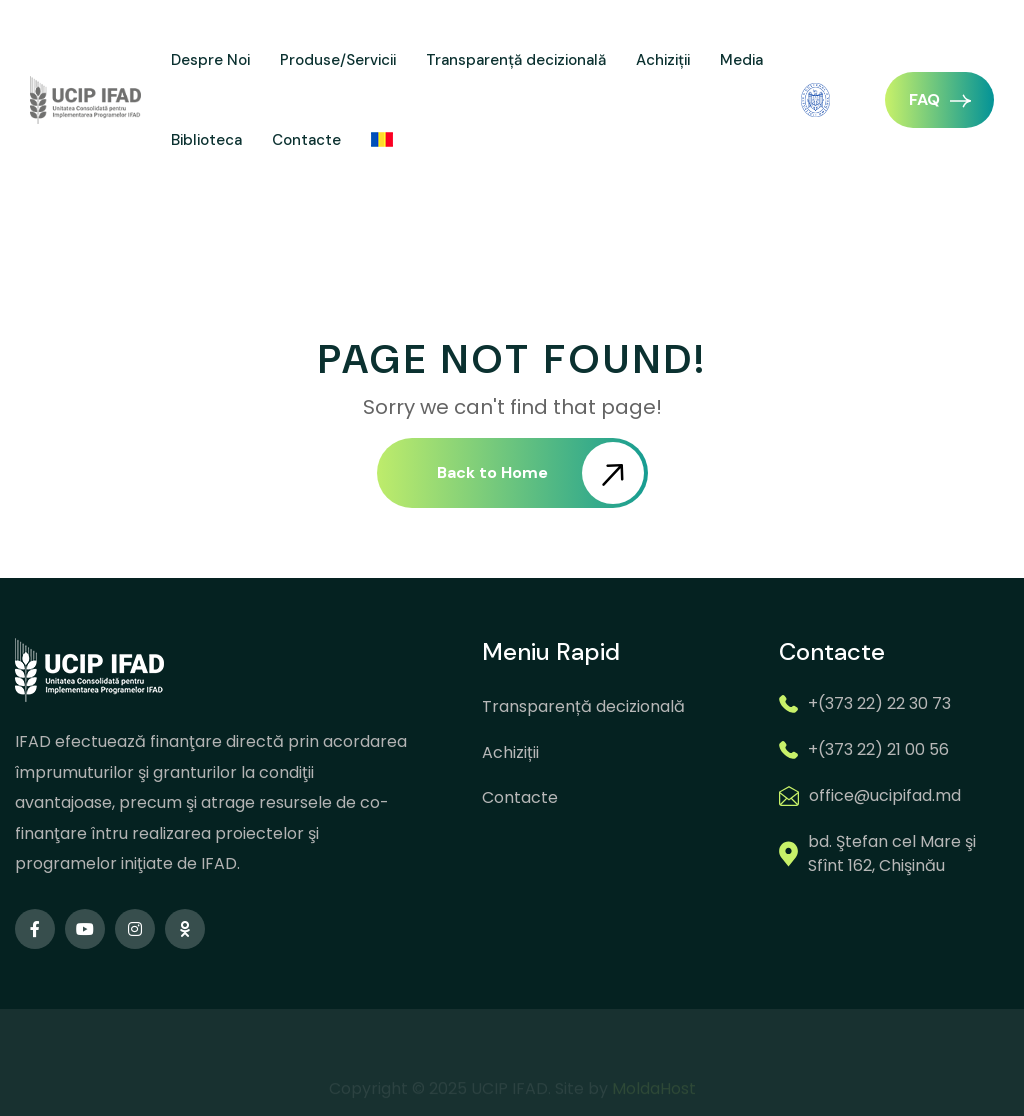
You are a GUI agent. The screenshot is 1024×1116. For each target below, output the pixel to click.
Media (741, 60)
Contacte (306, 140)
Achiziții (663, 60)
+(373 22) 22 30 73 (879, 703)
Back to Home (540, 473)
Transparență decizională (516, 60)
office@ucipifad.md (885, 795)
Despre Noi (210, 60)
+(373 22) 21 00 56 (878, 749)
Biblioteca (206, 140)
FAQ (940, 99)
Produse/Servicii (338, 60)
